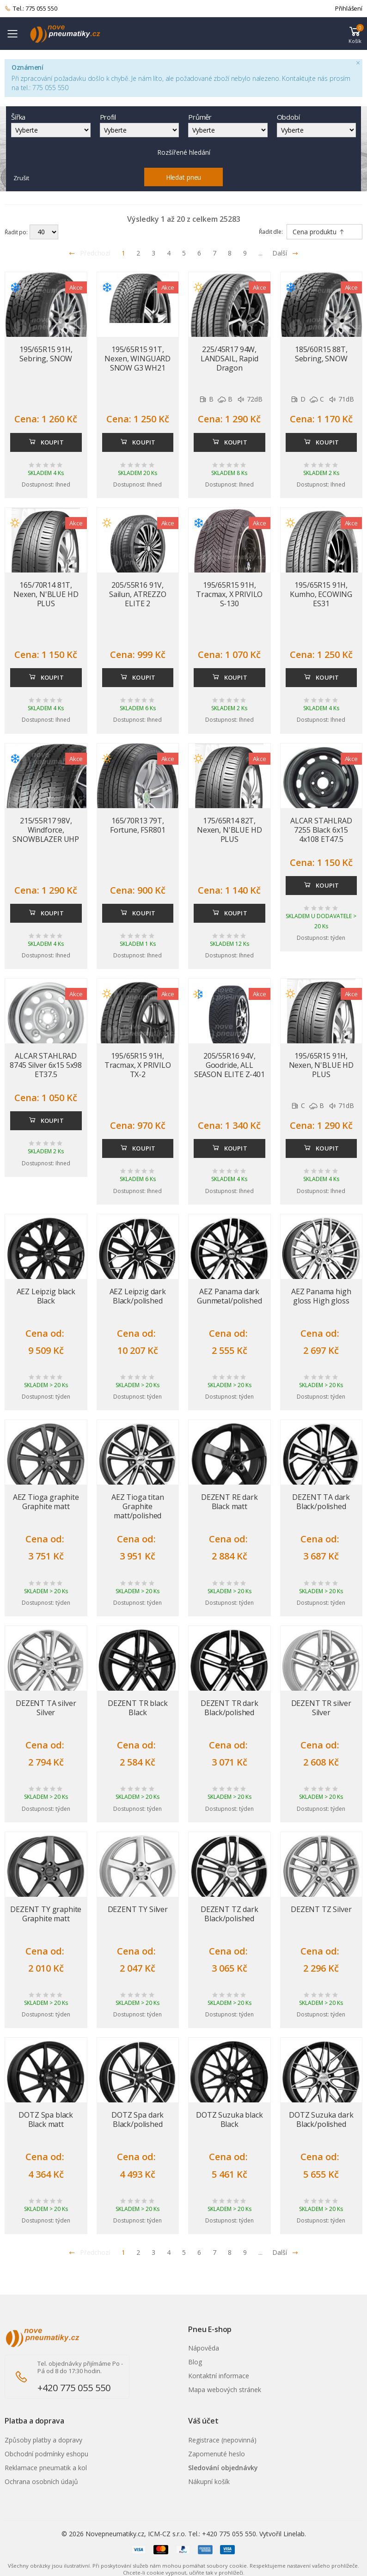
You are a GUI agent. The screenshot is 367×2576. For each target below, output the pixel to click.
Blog (195, 2361)
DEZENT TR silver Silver (321, 1707)
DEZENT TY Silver (138, 1909)
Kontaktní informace (218, 2375)
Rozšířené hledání (183, 152)
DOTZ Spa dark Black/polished (137, 2119)
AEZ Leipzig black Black (46, 1296)
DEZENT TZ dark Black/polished (229, 1914)
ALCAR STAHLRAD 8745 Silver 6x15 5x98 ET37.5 (46, 1065)
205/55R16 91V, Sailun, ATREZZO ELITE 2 (137, 594)
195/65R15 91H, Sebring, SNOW (46, 354)
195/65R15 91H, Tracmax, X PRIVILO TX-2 (137, 1065)
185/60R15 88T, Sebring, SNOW (321, 354)
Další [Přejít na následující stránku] (285, 253)
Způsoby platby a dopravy (43, 2440)
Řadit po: (16, 232)
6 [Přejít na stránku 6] (199, 253)
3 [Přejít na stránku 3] (153, 253)
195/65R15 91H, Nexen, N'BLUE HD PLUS (321, 1065)
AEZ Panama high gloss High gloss (321, 1296)
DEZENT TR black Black (138, 1707)
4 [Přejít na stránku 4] (169, 253)
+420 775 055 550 (73, 2387)
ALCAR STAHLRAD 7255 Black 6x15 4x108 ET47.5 (321, 830)
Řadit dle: (271, 232)
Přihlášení (348, 8)
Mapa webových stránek (224, 2389)
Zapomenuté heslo (216, 2453)
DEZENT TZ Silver (321, 1909)
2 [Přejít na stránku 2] (138, 253)
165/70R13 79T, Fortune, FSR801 (137, 825)
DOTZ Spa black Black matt (45, 2119)
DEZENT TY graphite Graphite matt (45, 1914)
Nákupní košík (209, 2481)
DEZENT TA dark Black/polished (321, 1501)
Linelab (294, 2533)
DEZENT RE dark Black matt (229, 1501)
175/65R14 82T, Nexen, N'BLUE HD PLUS (229, 830)
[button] (355, 34)
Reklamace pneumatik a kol (46, 2467)
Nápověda (203, 2348)
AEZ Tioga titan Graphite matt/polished (137, 1506)
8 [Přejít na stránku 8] (230, 253)
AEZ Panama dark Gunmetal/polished (229, 1296)
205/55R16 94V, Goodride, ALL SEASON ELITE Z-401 (229, 1065)
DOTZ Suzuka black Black (229, 2119)
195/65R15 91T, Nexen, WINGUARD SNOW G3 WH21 (137, 358)
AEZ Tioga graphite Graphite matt (46, 1501)
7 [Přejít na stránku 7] (214, 253)
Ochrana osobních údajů (41, 2481)
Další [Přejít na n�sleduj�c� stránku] (285, 2252)
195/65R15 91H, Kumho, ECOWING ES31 (321, 594)
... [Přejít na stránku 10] (260, 253)
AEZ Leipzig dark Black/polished (138, 1296)
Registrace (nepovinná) (222, 2440)
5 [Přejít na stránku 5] (184, 253)
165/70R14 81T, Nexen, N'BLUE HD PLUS (45, 594)
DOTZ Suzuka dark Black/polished (321, 2119)
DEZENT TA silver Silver (46, 1707)
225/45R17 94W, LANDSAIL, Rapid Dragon (229, 358)
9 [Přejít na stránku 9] (245, 253)
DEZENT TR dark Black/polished (229, 1707)
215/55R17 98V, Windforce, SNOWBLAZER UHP (45, 830)
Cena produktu (319, 231)
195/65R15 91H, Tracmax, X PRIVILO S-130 (229, 594)
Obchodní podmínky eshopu (46, 2453)
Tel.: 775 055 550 (31, 8)
